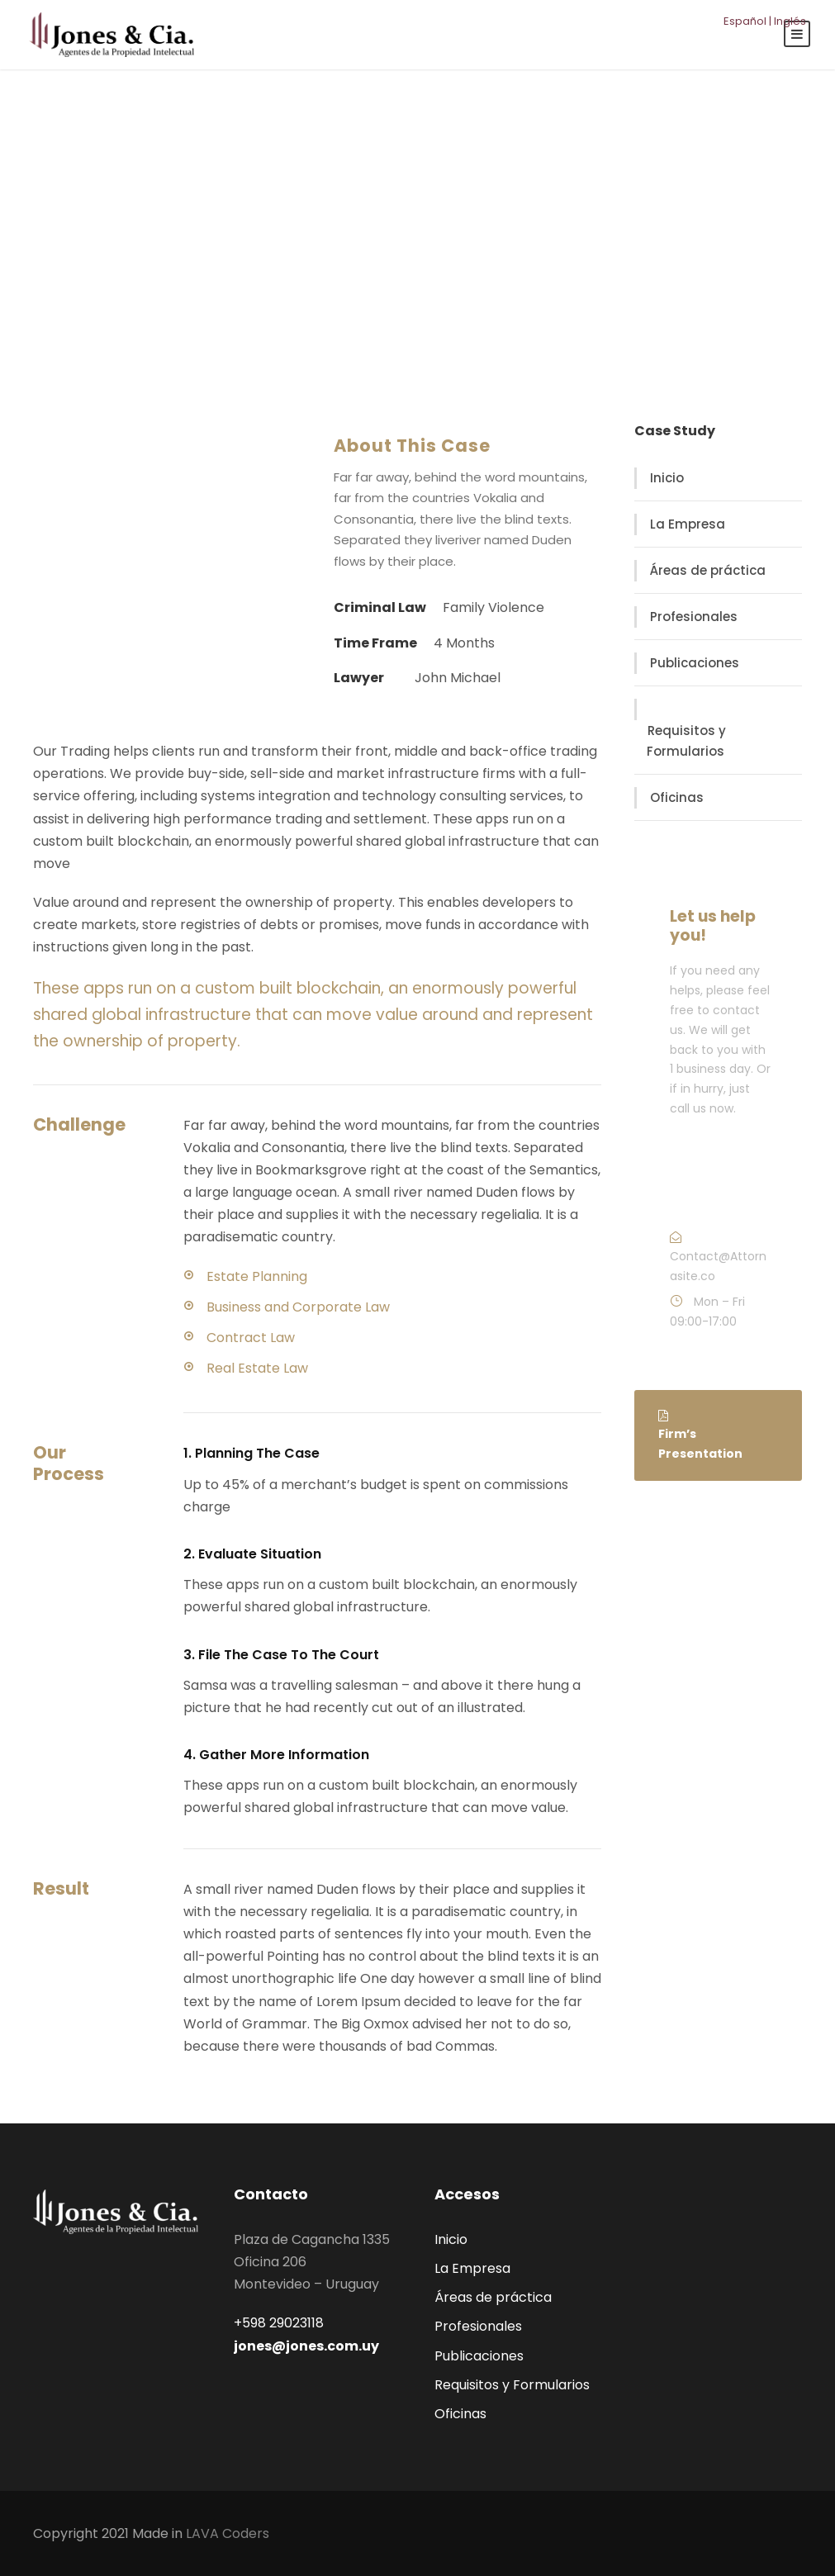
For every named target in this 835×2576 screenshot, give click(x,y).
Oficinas (677, 797)
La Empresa (687, 524)
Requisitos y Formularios (686, 741)
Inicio (667, 477)
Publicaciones (694, 662)
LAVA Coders (227, 2533)
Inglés (790, 21)
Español (745, 21)
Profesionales (694, 616)
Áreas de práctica (708, 570)
